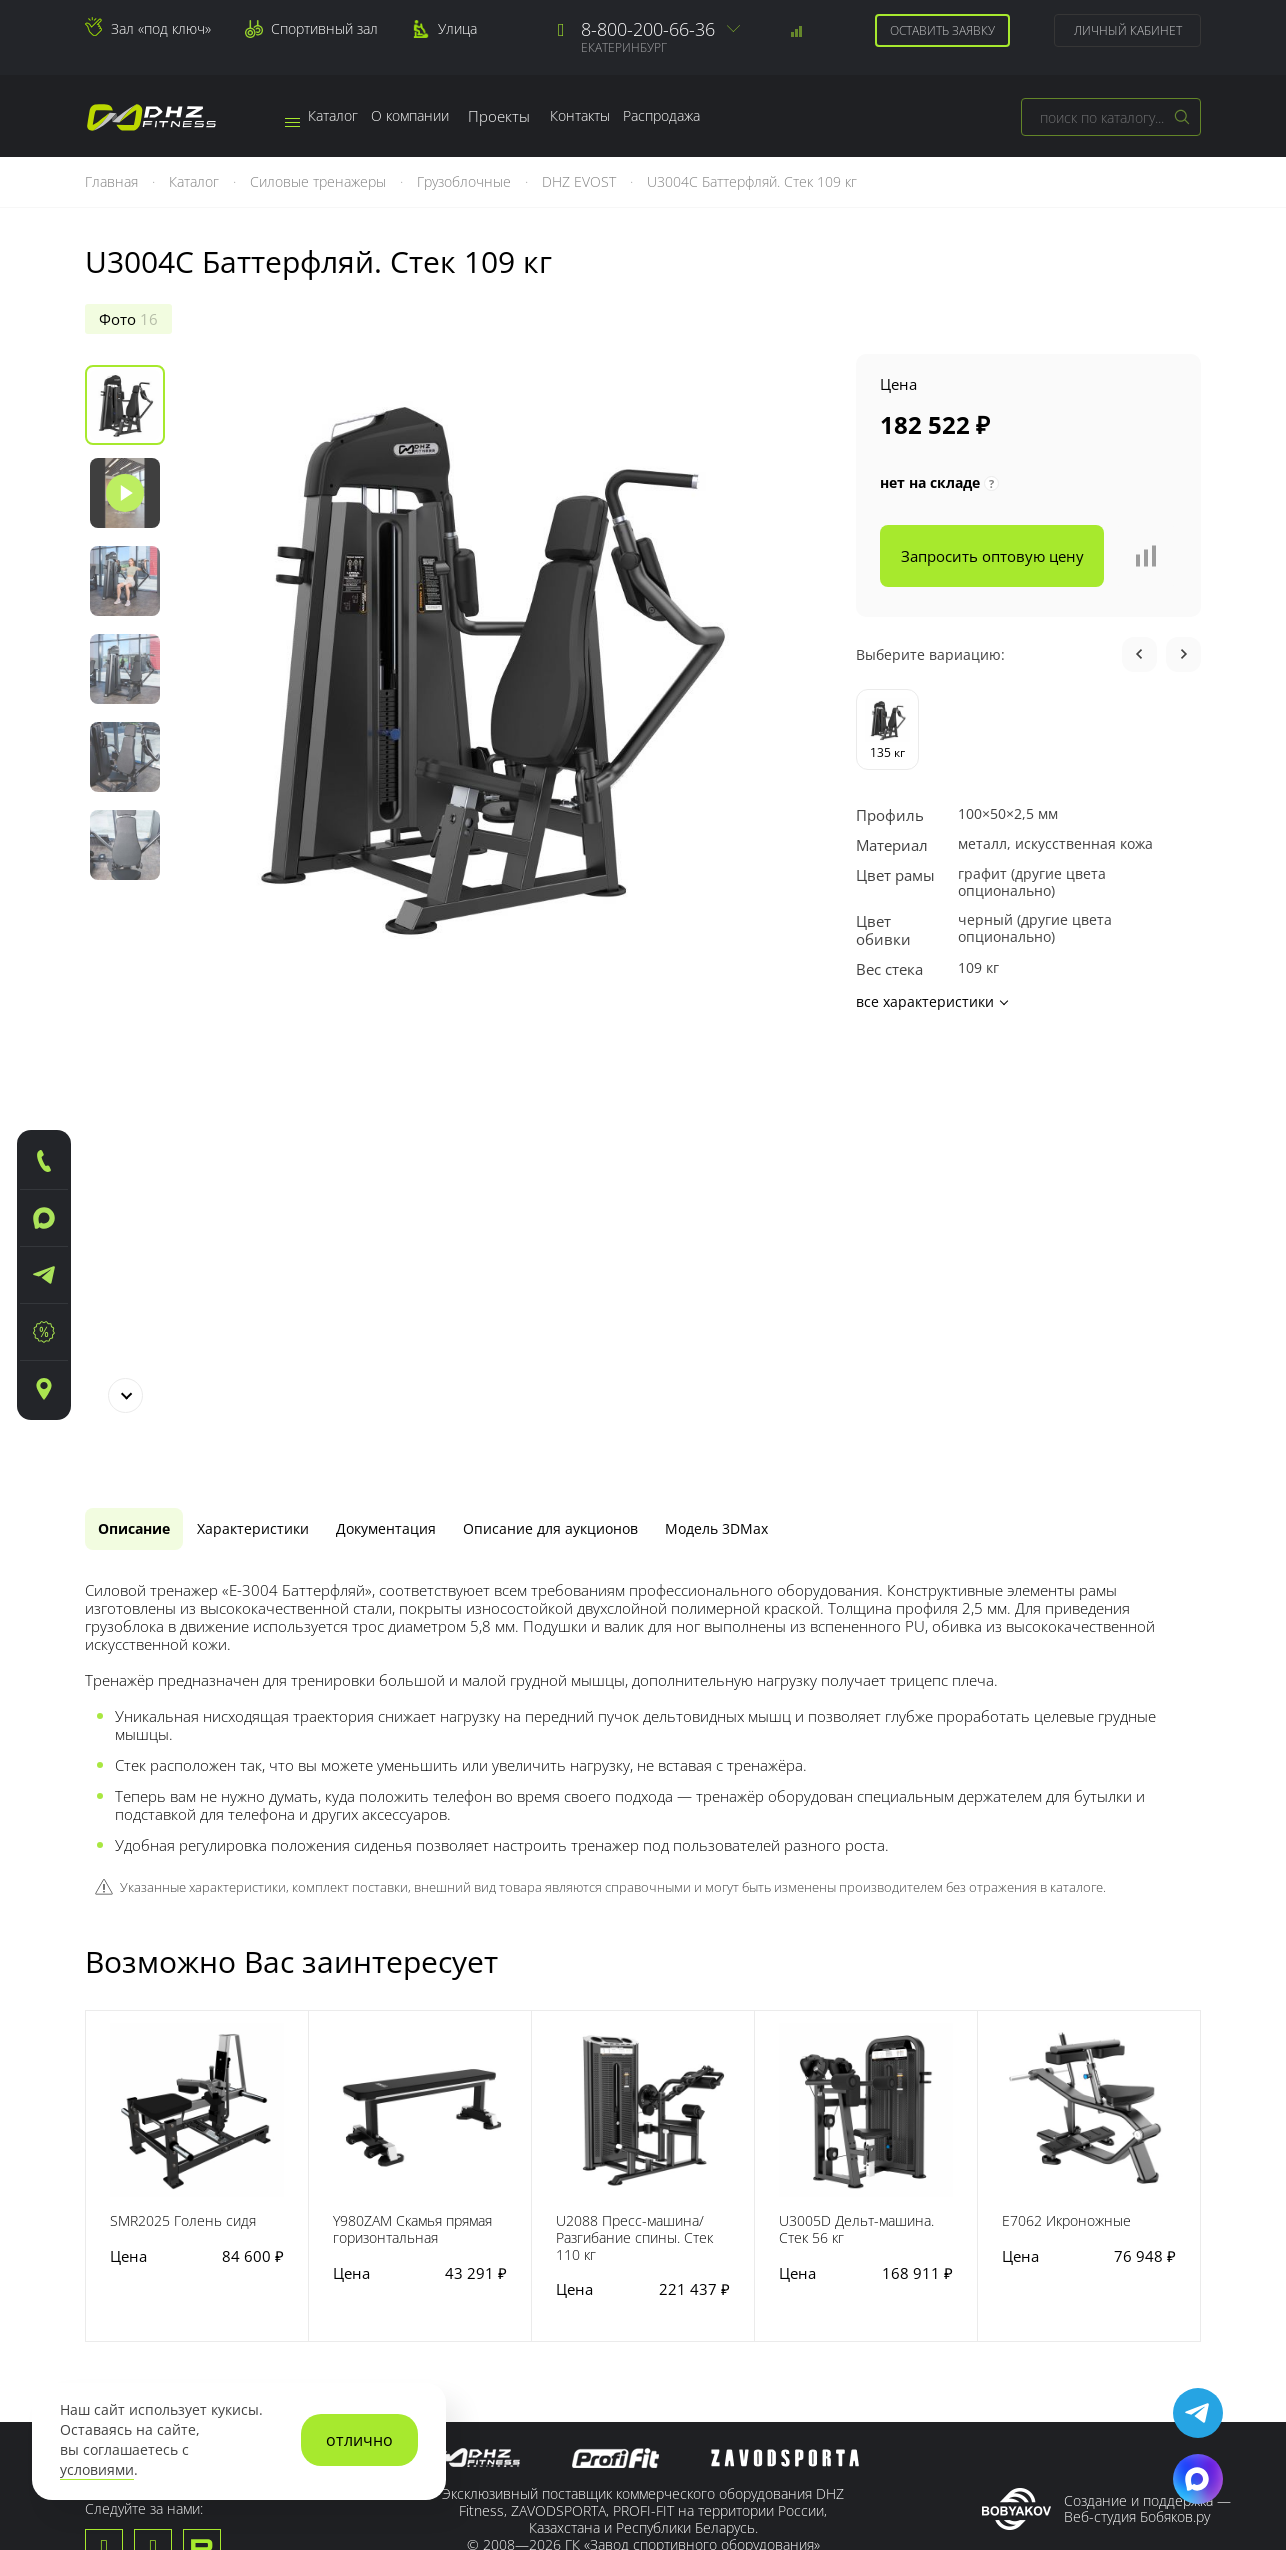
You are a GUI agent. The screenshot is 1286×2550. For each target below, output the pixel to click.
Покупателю (710, 2215)
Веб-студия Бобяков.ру (1137, 2094)
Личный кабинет (1126, 30)
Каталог (330, 116)
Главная (113, 181)
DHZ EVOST (581, 181)
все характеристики (931, 1001)
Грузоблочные (466, 181)
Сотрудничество (723, 2269)
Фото (128, 319)
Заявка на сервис (315, 2287)
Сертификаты (132, 2338)
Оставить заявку (940, 30)
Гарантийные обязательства (306, 2255)
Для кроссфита (529, 2287)
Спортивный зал (324, 28)
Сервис (281, 2215)
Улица (457, 28)
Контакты (627, 116)
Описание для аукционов (630, 1104)
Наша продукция (539, 2215)
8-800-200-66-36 (648, 29)
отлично (359, 2440)
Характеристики (285, 1104)
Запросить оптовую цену (992, 556)
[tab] (144, 1104)
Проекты (537, 116)
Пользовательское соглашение (643, 2167)
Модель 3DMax (822, 1104)
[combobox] (1111, 117)
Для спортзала (529, 2356)
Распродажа (729, 116)
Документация (440, 1104)
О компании (437, 116)
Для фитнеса (522, 2333)
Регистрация (710, 2246)
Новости (115, 2269)
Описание (144, 1104)
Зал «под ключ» (161, 28)
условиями (97, 2470)
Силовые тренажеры (320, 181)
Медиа (108, 2292)
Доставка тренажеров (331, 2310)
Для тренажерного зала (543, 2255)
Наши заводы (133, 2246)
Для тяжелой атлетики (556, 2310)
